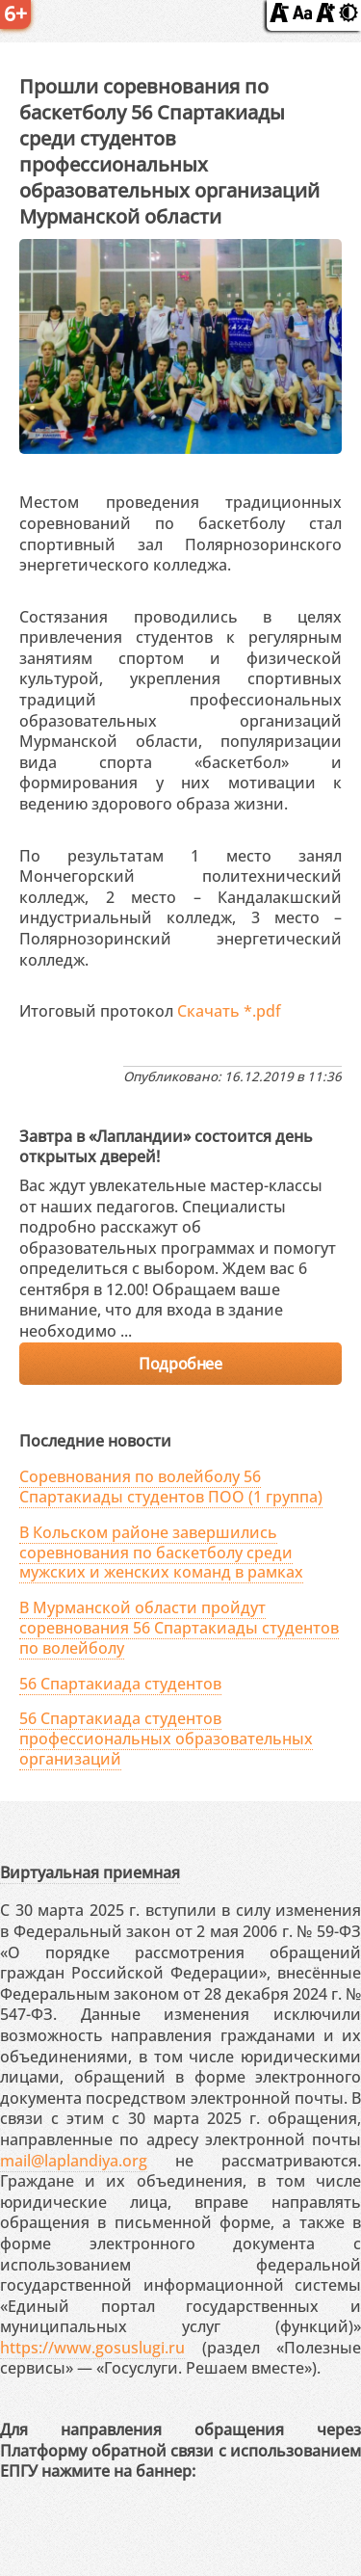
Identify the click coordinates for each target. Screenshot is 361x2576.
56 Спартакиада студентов (120, 1683)
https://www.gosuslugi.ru (92, 2347)
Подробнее (180, 1363)
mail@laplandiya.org (73, 2160)
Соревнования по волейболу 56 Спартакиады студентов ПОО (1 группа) (170, 1486)
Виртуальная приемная (90, 1872)
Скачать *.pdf (229, 1011)
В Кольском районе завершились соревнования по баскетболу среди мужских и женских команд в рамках (161, 1552)
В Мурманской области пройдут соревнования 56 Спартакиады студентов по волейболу (179, 1628)
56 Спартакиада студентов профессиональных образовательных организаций (166, 1738)
